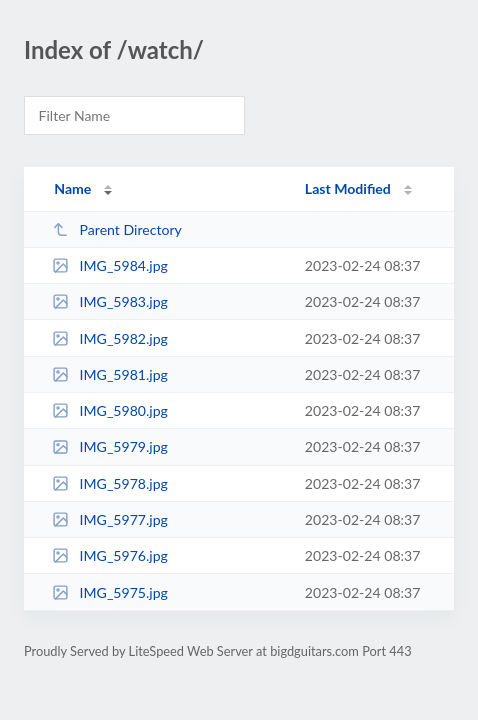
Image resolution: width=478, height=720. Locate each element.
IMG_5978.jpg (110, 483)
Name (72, 188)
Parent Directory (117, 229)
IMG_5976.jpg (110, 555)
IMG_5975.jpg (110, 592)
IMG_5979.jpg (110, 446)
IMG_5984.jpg (110, 265)
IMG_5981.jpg (110, 374)
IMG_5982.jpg (110, 338)
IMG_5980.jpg (110, 410)
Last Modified (348, 188)
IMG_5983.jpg (110, 301)
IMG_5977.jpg (110, 519)
